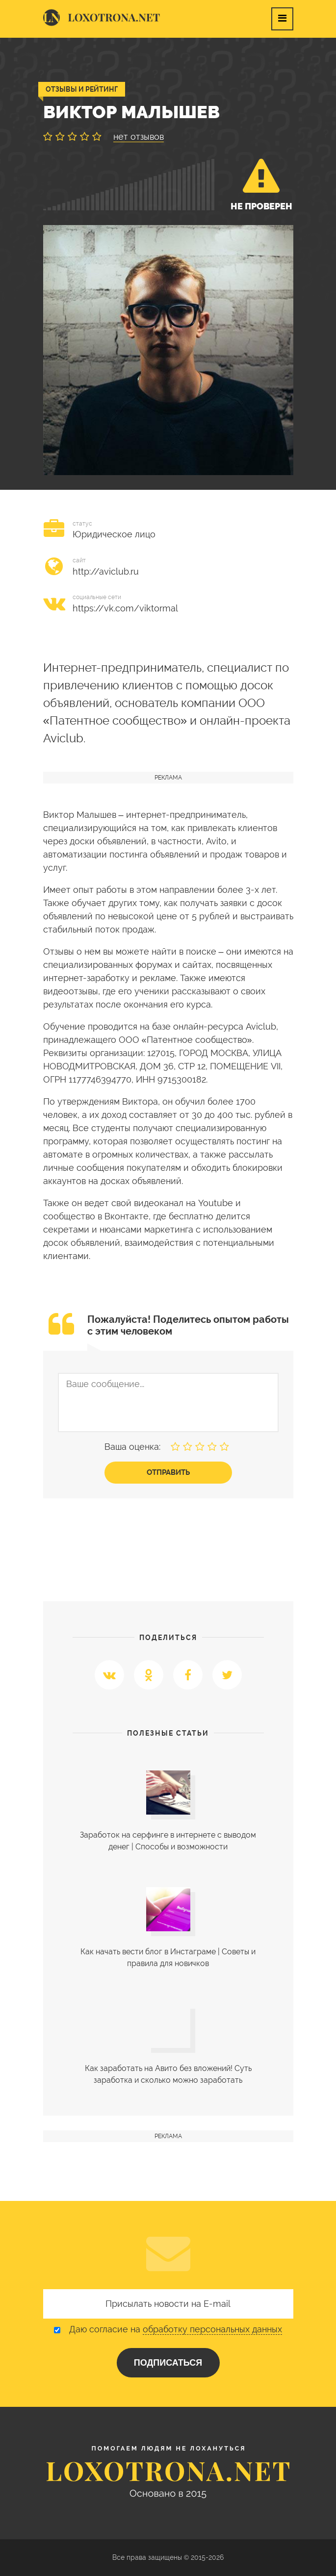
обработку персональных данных (212, 2329)
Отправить (168, 1472)
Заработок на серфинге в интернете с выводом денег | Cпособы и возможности (168, 1840)
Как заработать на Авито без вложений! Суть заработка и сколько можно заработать (168, 2074)
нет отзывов (138, 136)
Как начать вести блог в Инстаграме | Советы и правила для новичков (168, 1957)
